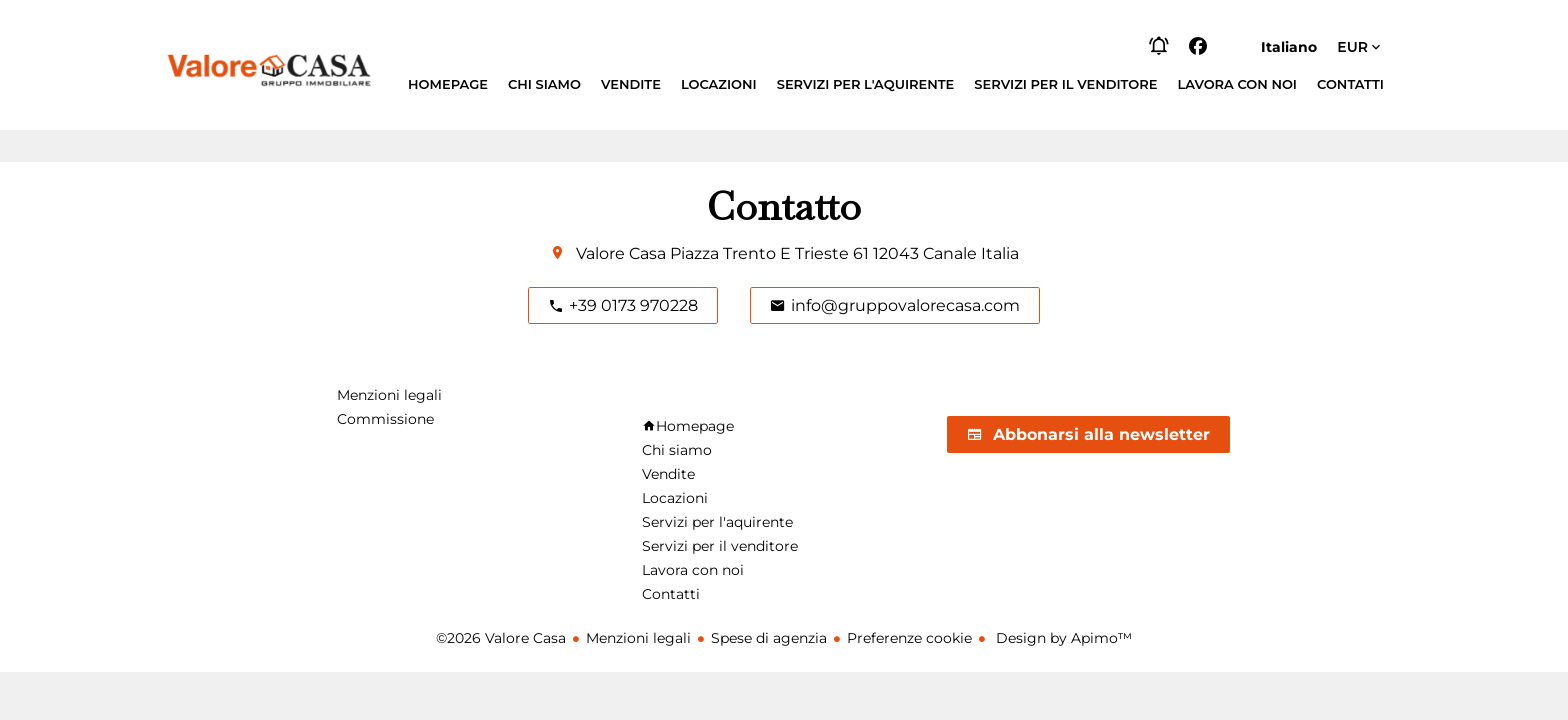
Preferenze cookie (909, 638)
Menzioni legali (638, 638)
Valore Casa (621, 253)
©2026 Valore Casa (501, 638)
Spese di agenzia (769, 638)
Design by (1062, 638)
